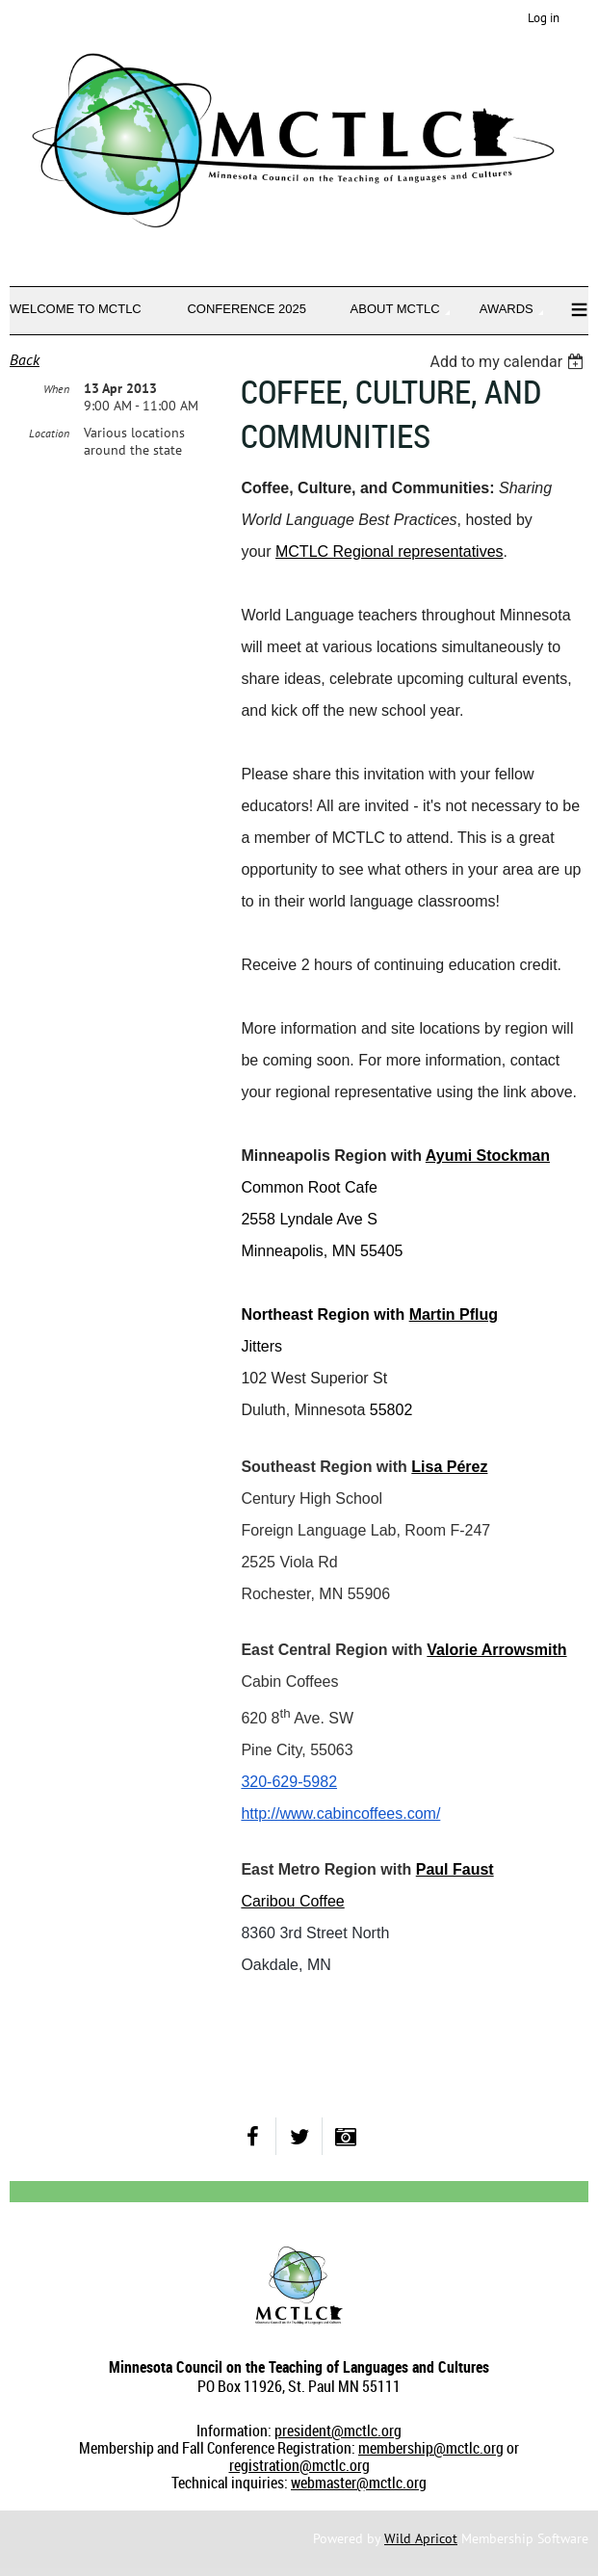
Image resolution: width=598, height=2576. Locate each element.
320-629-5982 (289, 1782)
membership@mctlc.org (431, 2447)
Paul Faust (455, 1869)
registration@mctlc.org (299, 2465)
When (56, 388)
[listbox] (508, 362)
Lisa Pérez (449, 1467)
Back (24, 359)
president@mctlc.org (338, 2430)
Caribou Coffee (292, 1901)
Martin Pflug (453, 1314)
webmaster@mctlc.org (359, 2482)
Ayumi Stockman (488, 1155)
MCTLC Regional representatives (389, 551)
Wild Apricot (420, 2538)
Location (49, 433)
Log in (543, 18)
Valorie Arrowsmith (496, 1650)
